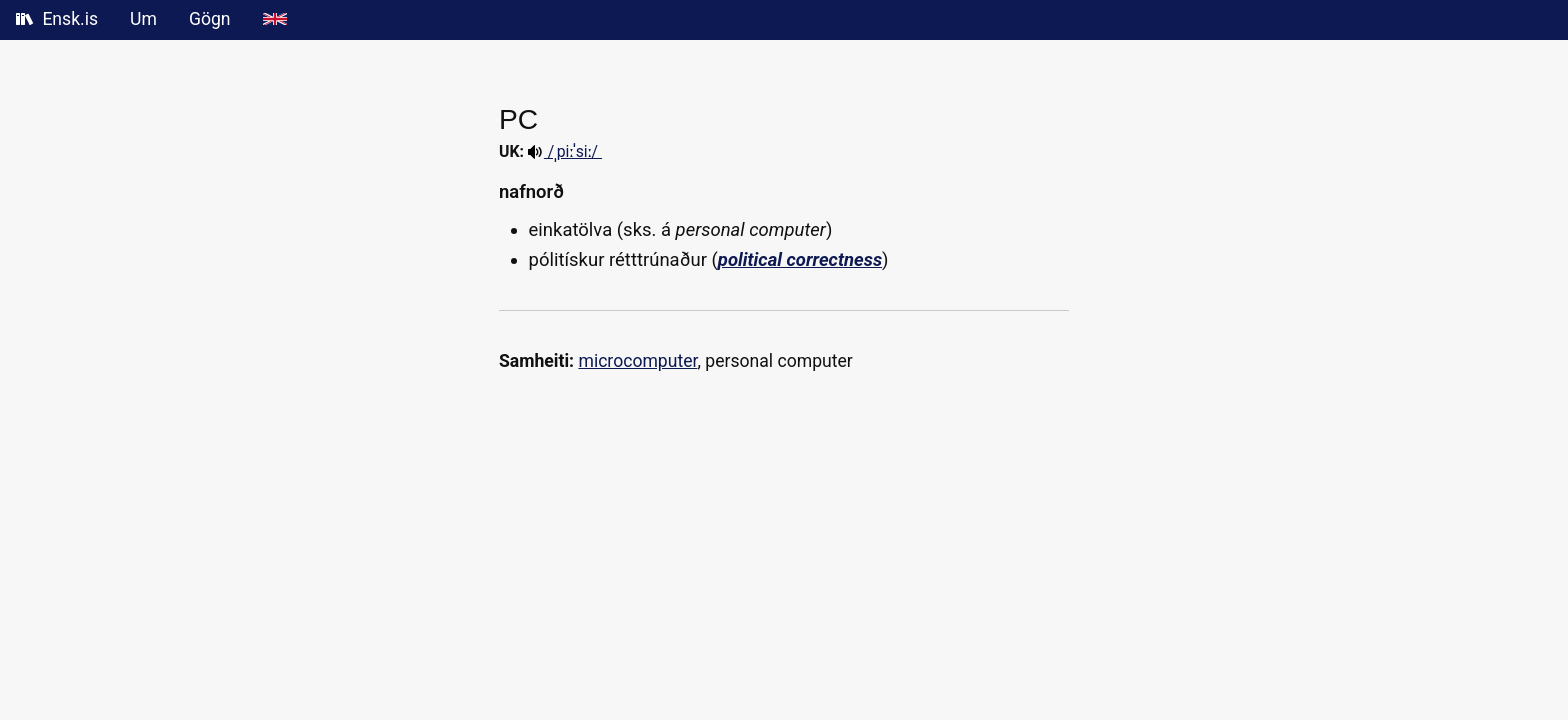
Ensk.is (57, 19)
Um (143, 19)
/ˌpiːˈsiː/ (565, 151)
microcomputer (637, 361)
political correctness (800, 260)
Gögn (210, 19)
